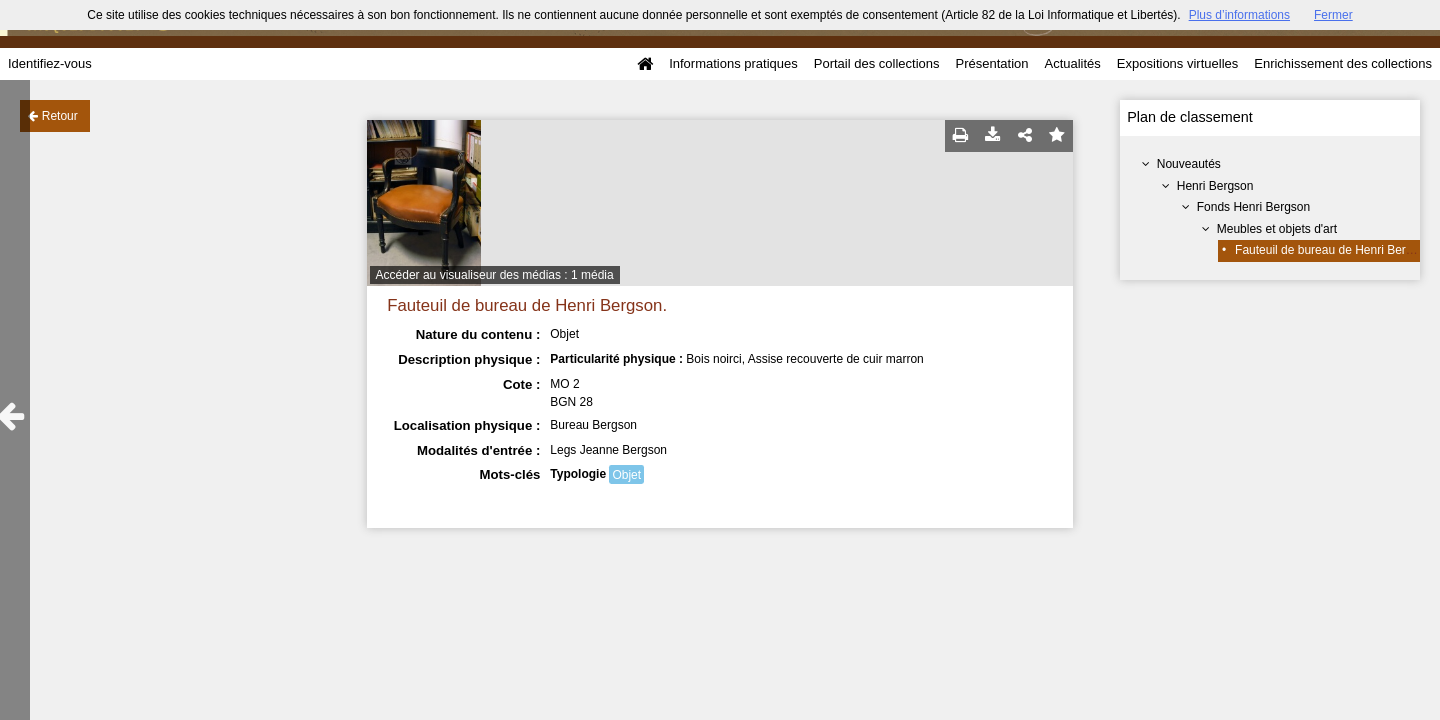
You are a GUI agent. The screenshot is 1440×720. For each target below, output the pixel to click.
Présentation (991, 63)
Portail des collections (877, 63)
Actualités (1072, 63)
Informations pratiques (733, 63)
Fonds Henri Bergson (1253, 207)
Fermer (1333, 15)
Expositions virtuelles (1177, 63)
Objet (626, 475)
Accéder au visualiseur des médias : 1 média (495, 275)
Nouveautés (1189, 164)
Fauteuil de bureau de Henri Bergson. (1335, 250)
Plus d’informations (1239, 15)
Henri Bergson (1215, 186)
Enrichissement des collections (1343, 63)
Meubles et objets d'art (1277, 229)
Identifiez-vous (50, 63)
